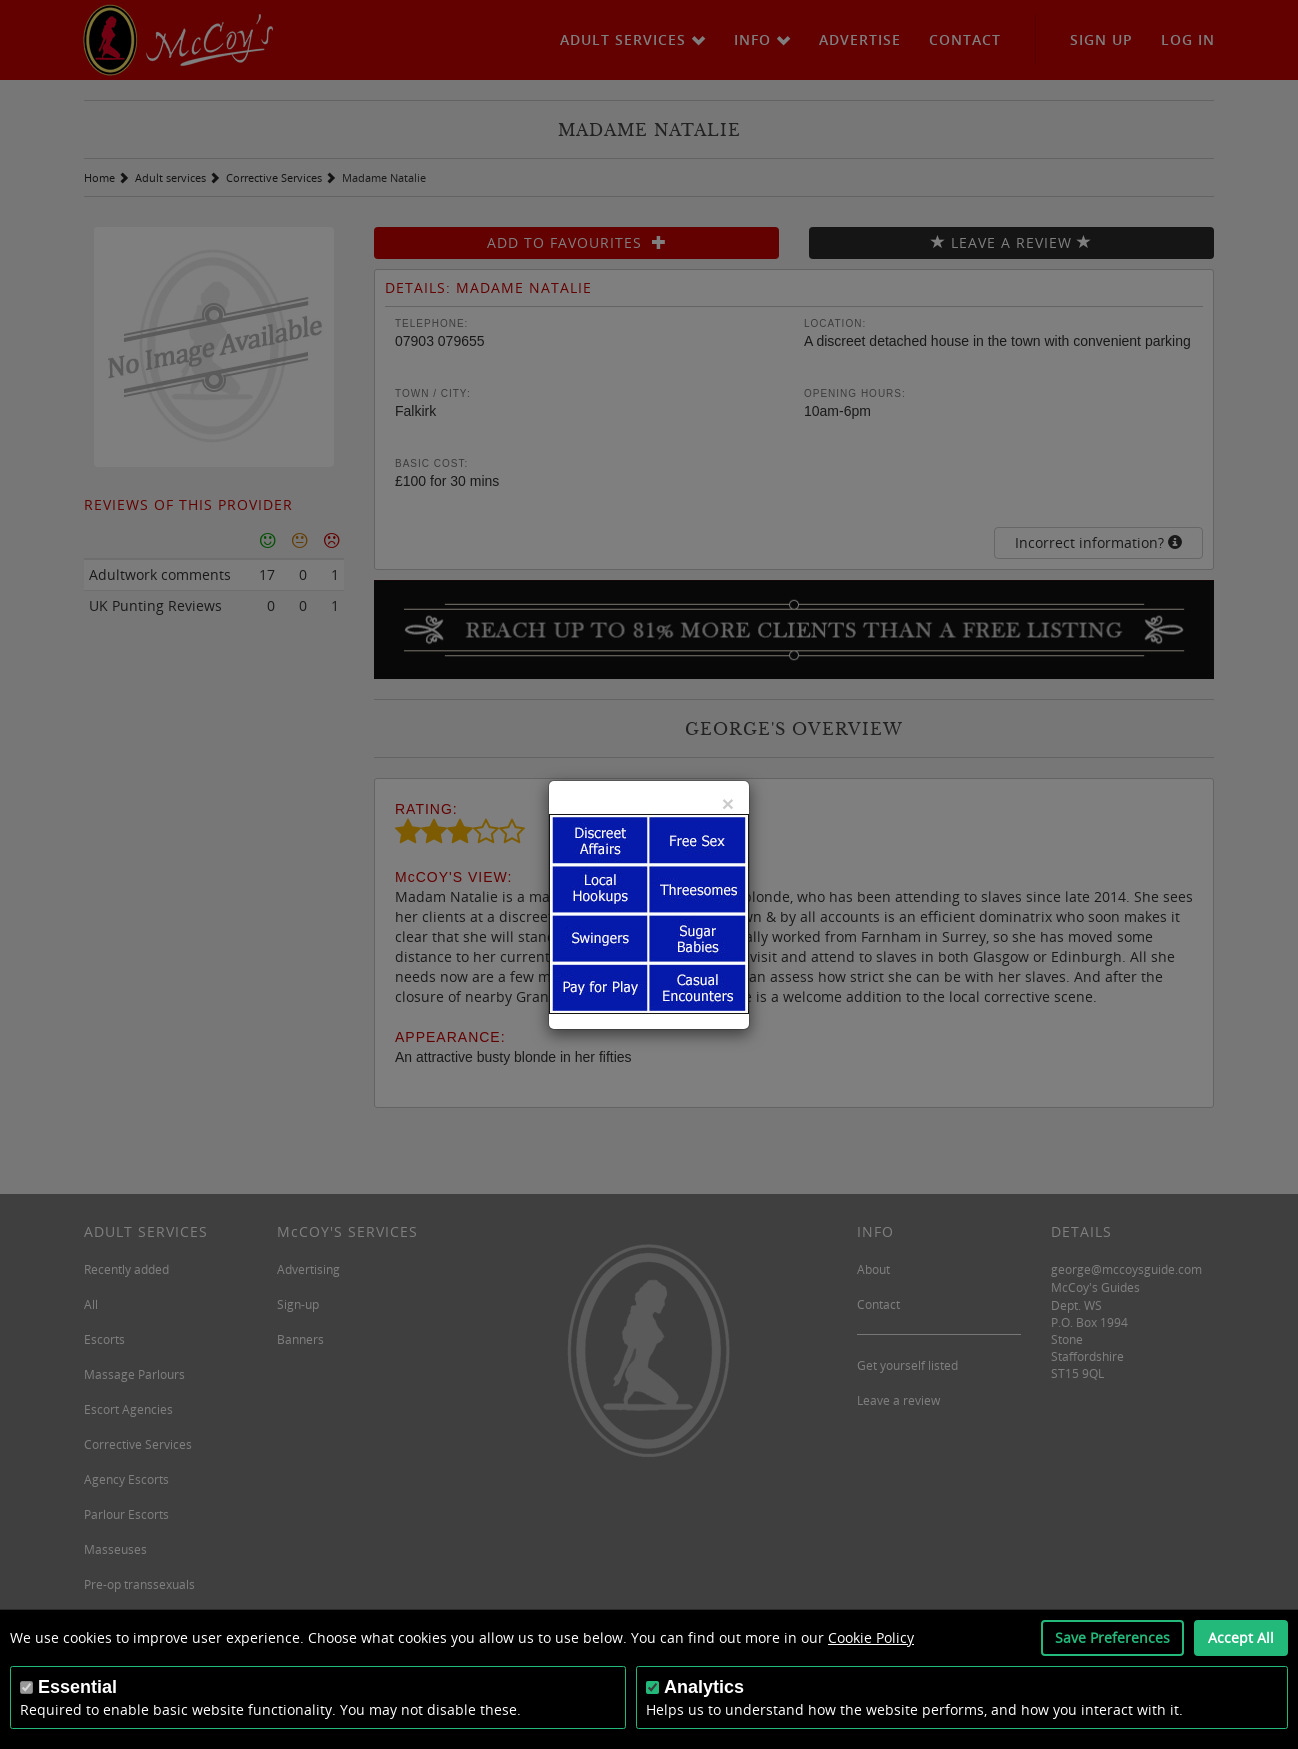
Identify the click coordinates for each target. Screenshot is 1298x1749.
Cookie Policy (871, 1637)
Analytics (704, 1687)
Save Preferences (1112, 1637)
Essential (77, 1687)
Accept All (1241, 1637)
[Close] (728, 803)
